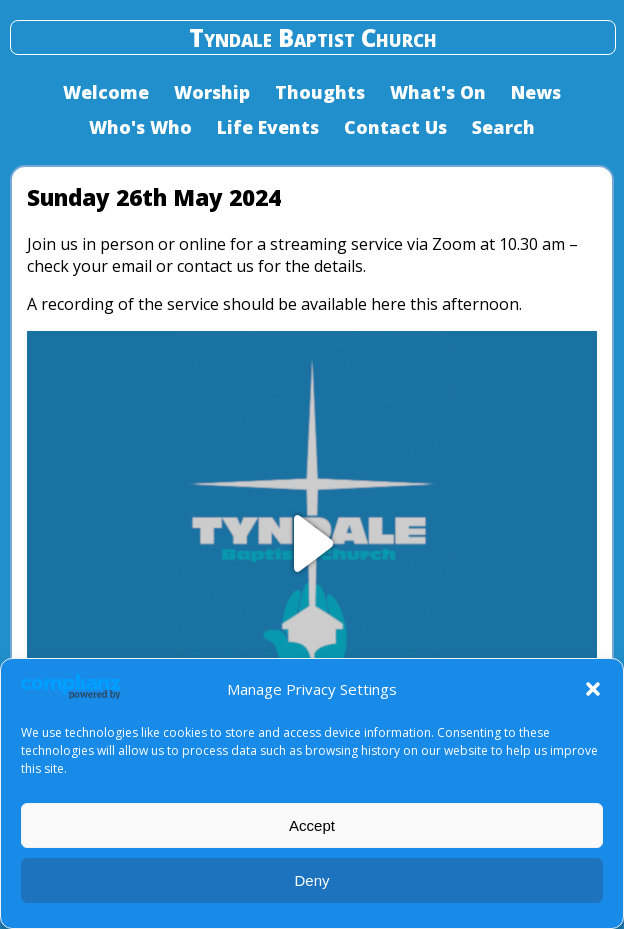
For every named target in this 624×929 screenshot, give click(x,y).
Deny (311, 880)
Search (503, 127)
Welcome (106, 92)
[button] (593, 689)
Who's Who (140, 127)
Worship (212, 92)
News (536, 92)
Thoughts (320, 92)
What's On (438, 92)
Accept (312, 825)
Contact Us (395, 127)
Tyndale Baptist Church (313, 37)
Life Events (268, 127)
